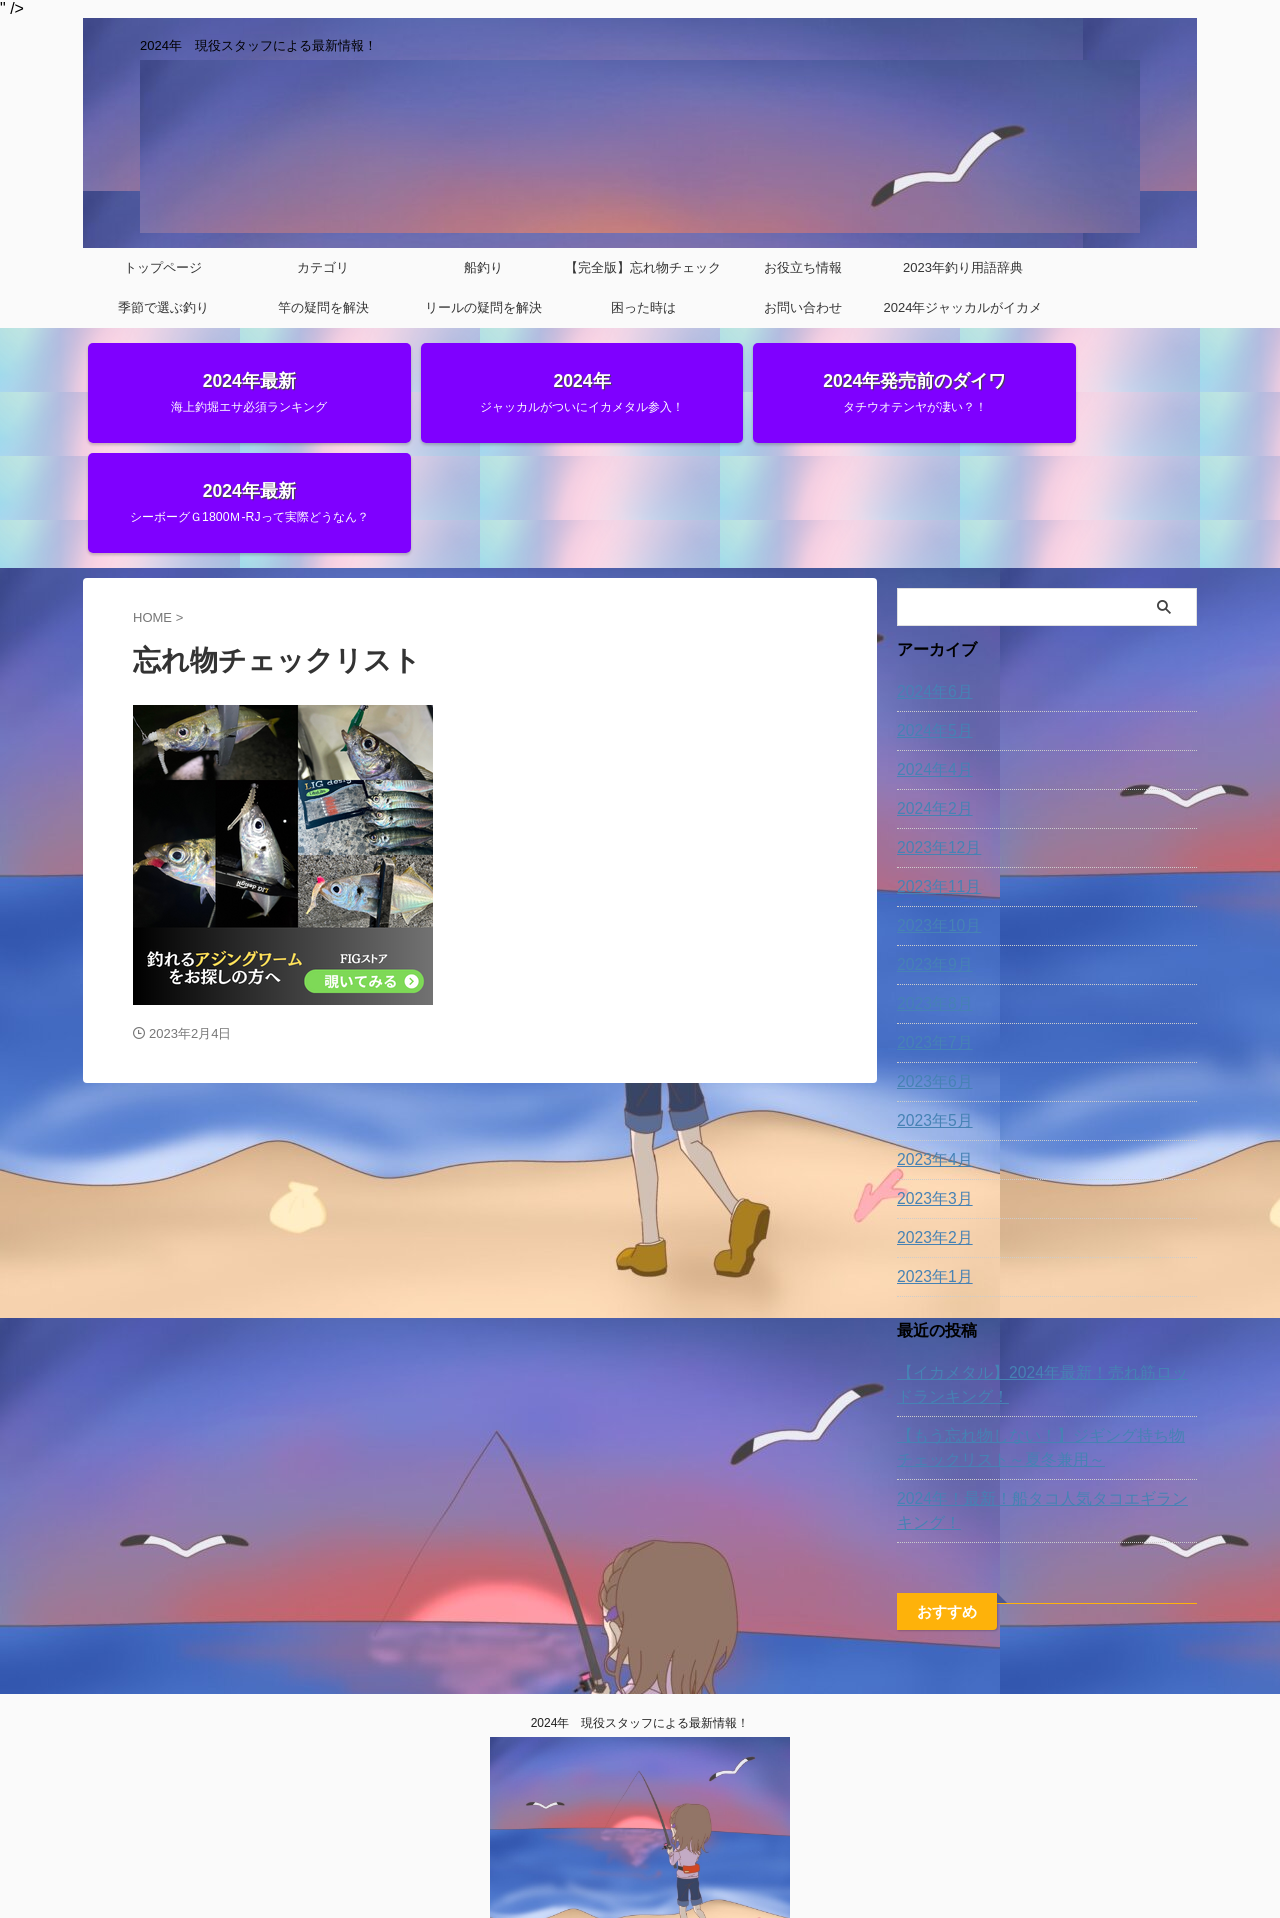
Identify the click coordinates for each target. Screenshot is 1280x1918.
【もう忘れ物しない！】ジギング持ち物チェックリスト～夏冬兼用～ (1044, 1345)
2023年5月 (930, 1018)
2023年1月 (930, 1174)
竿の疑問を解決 (323, 307)
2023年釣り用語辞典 (963, 267)
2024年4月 (930, 667)
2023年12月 (934, 745)
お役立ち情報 (803, 267)
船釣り (483, 267)
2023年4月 (930, 1057)
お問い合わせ (803, 307)
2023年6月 (930, 979)
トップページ (163, 267)
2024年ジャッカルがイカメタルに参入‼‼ (963, 314)
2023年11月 (934, 784)
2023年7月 (930, 940)
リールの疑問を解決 (483, 307)
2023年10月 (934, 823)
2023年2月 (930, 1135)
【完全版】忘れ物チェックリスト (643, 274)
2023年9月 (930, 862)
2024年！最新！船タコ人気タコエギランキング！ (1038, 1408)
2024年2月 (930, 706)
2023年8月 (930, 901)
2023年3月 (930, 1096)
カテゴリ (323, 267)
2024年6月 (930, 589)
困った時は (643, 307)
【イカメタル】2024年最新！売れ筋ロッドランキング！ (1045, 1282)
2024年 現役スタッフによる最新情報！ (640, 1637)
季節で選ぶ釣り (163, 307)
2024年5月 (930, 628)
